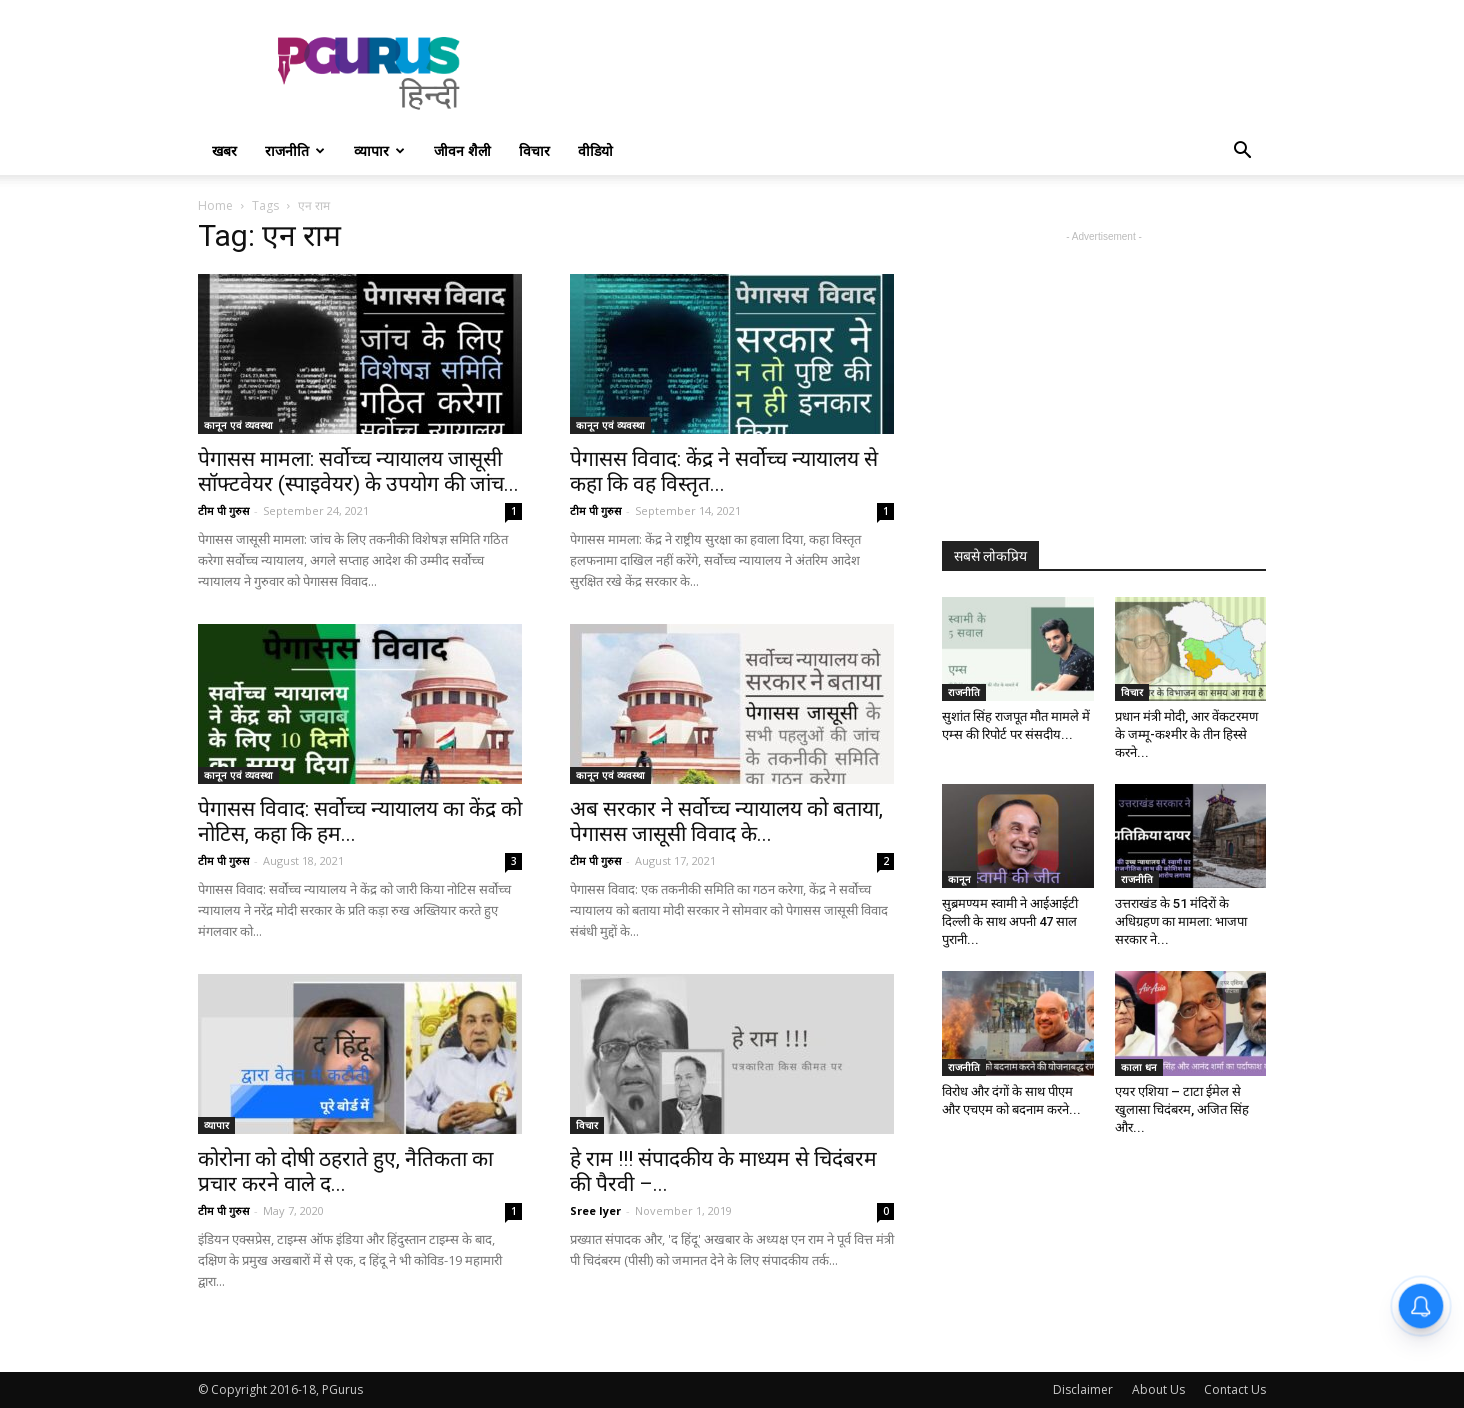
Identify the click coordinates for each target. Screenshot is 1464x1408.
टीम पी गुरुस (223, 510)
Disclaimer (1083, 1389)
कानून (959, 879)
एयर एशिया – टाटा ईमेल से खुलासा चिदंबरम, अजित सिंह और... (1182, 1109)
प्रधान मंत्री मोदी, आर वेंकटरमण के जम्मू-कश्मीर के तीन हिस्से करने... (1186, 734)
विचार (534, 150)
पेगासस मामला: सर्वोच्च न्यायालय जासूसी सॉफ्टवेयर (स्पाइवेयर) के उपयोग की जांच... (358, 471)
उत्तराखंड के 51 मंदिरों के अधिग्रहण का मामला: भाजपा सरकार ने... (1181, 921)
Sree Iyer (595, 1210)
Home (215, 205)
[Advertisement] (902, 73)
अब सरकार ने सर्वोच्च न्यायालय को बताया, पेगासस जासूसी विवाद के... (726, 821)
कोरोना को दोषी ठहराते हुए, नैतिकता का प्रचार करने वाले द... (345, 1171)
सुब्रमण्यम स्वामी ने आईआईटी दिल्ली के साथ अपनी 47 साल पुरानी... (1010, 921)
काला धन (1139, 1067)
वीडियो (595, 150)
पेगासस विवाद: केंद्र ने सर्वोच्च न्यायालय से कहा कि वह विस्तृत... (724, 471)
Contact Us (1235, 1389)
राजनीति (295, 150)
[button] (1242, 152)
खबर (224, 150)
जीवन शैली (462, 150)
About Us (1158, 1389)
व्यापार (379, 150)
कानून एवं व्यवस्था (238, 425)
